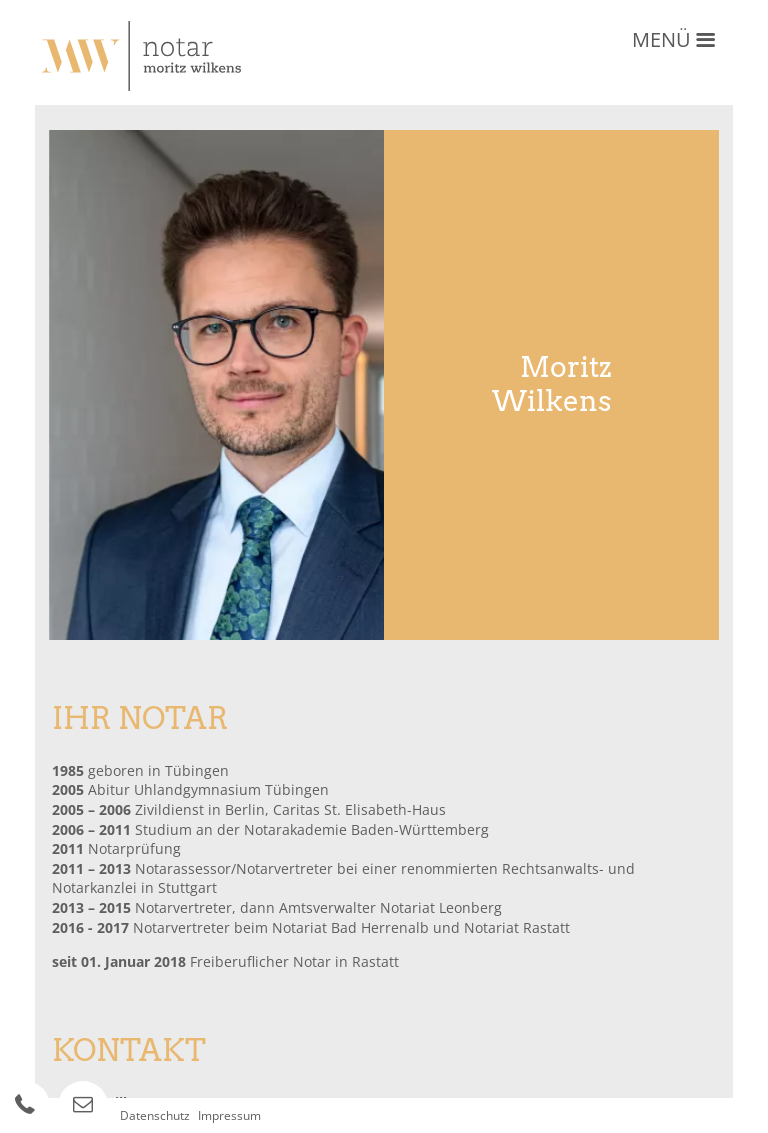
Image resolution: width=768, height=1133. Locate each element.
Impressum (229, 1115)
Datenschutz (155, 1115)
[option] (217, 385)
